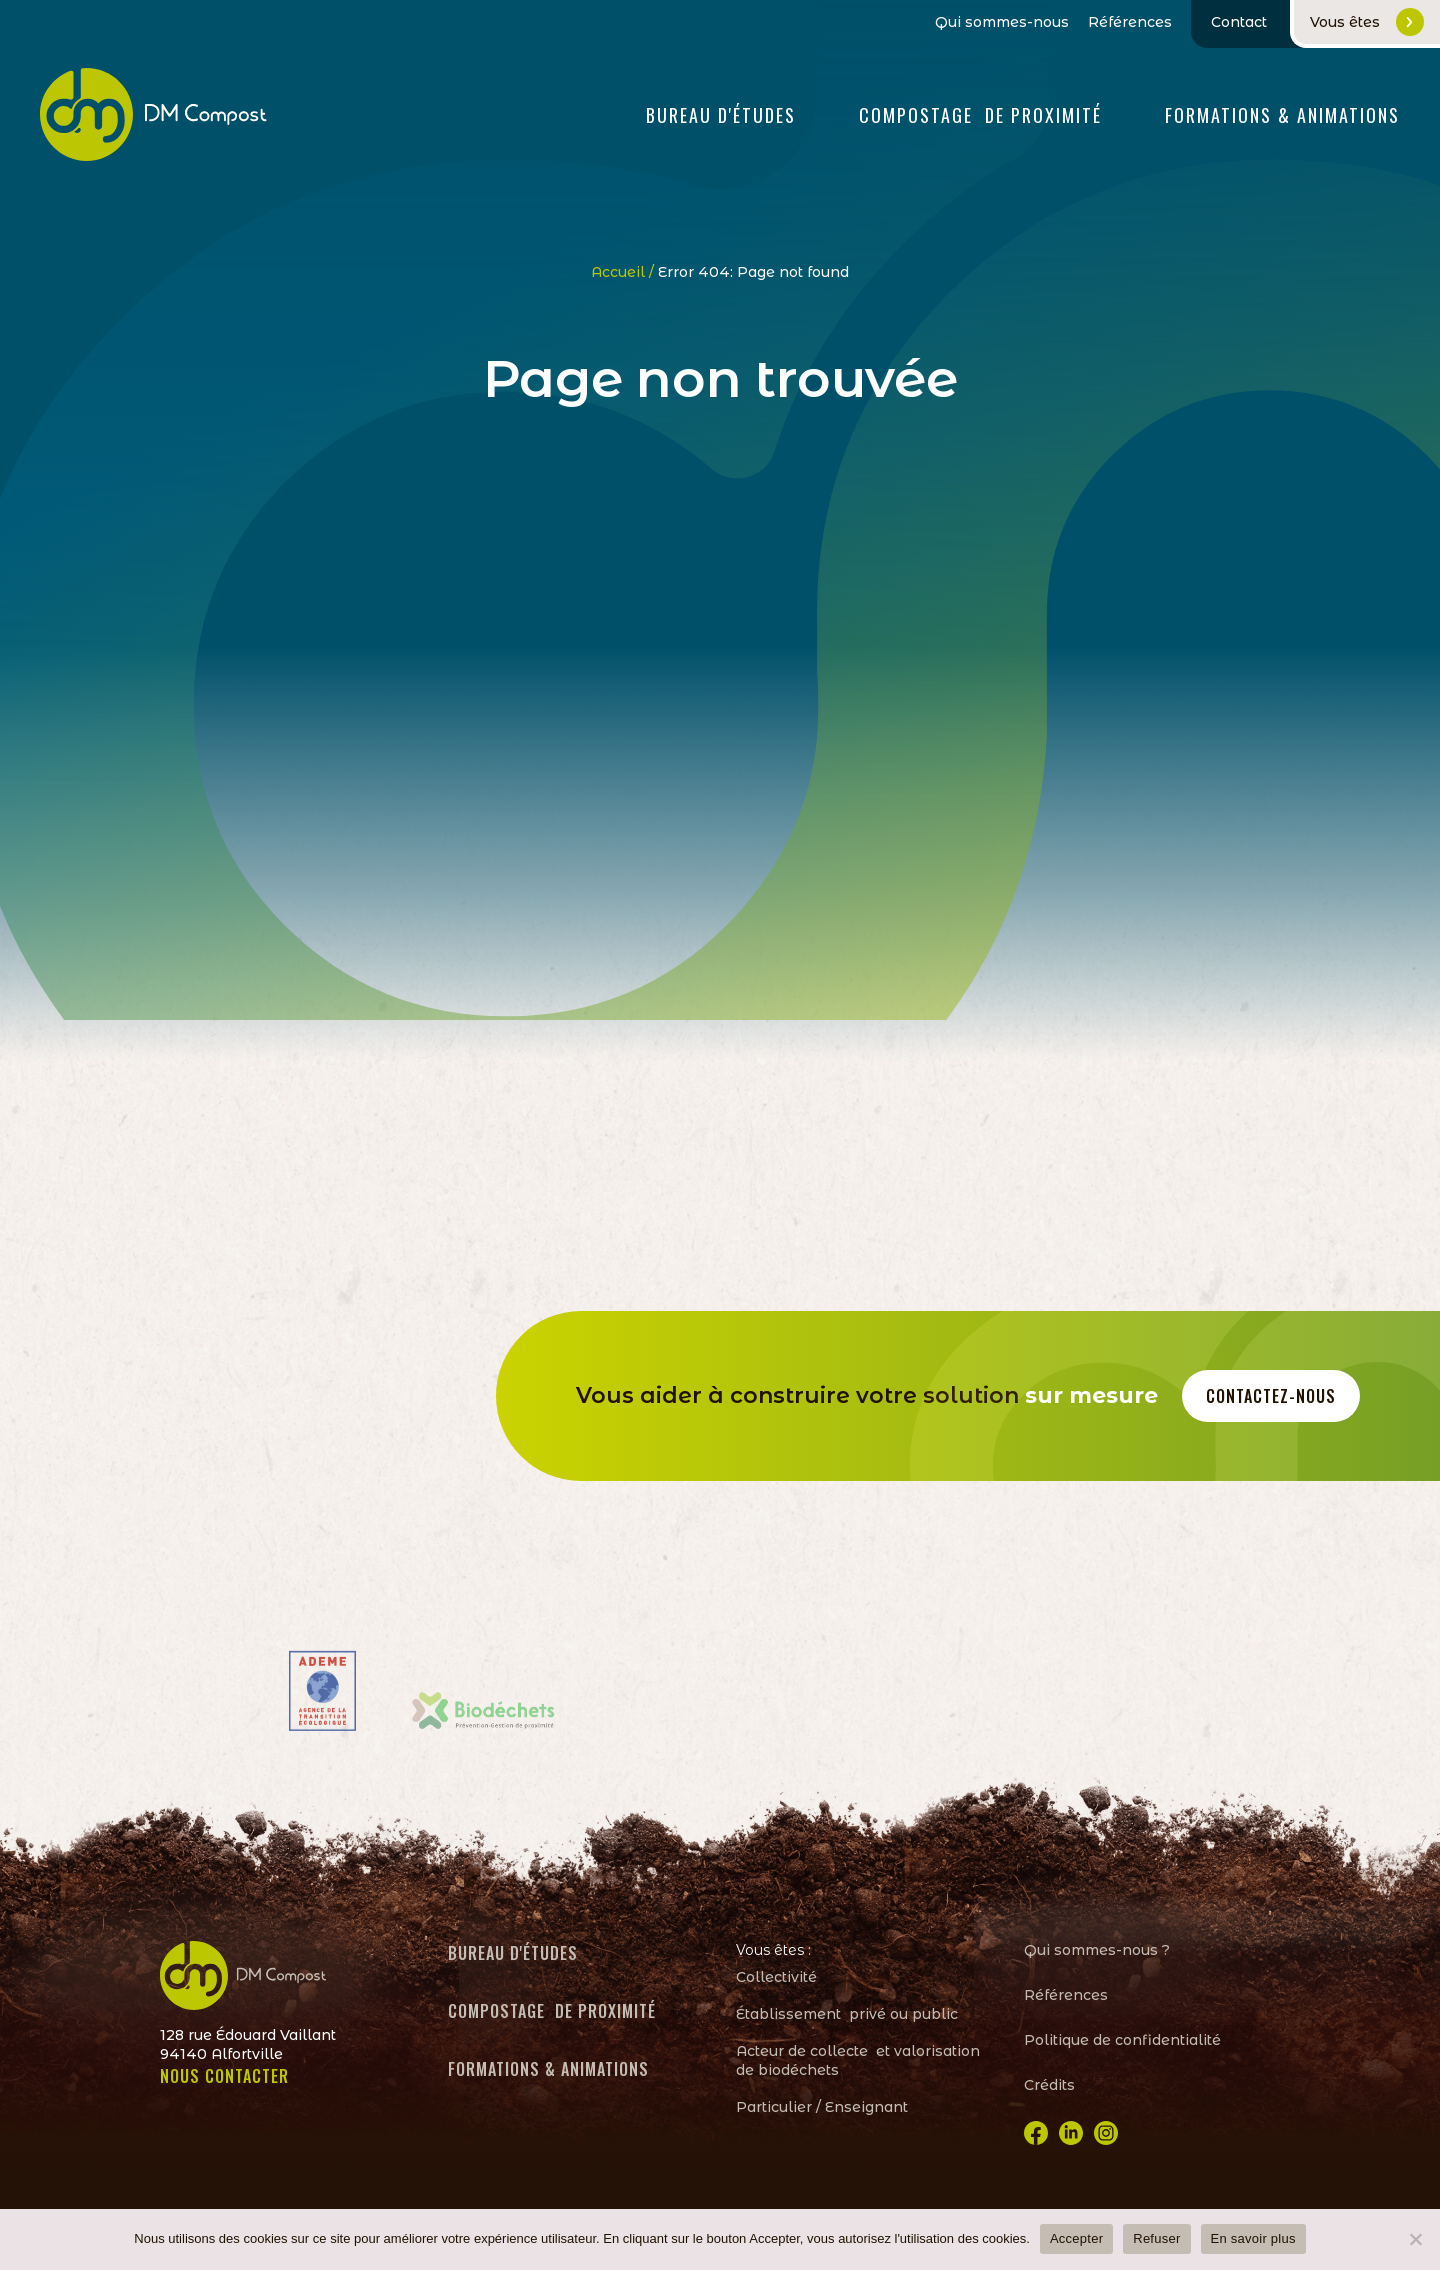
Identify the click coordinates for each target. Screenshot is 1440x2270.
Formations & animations (548, 2069)
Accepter (1076, 2238)
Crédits (1049, 2085)
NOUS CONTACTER (224, 2076)
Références (1130, 22)
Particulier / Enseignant (822, 2107)
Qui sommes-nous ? (1097, 1950)
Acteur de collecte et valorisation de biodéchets (858, 2060)
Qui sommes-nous (1002, 22)
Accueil (618, 272)
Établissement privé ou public (847, 2014)
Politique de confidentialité (1122, 2040)
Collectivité (776, 1977)
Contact (1239, 22)
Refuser (1156, 2238)
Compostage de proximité (980, 115)
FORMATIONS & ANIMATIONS (1282, 115)
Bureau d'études (721, 115)
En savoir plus (1253, 2238)
